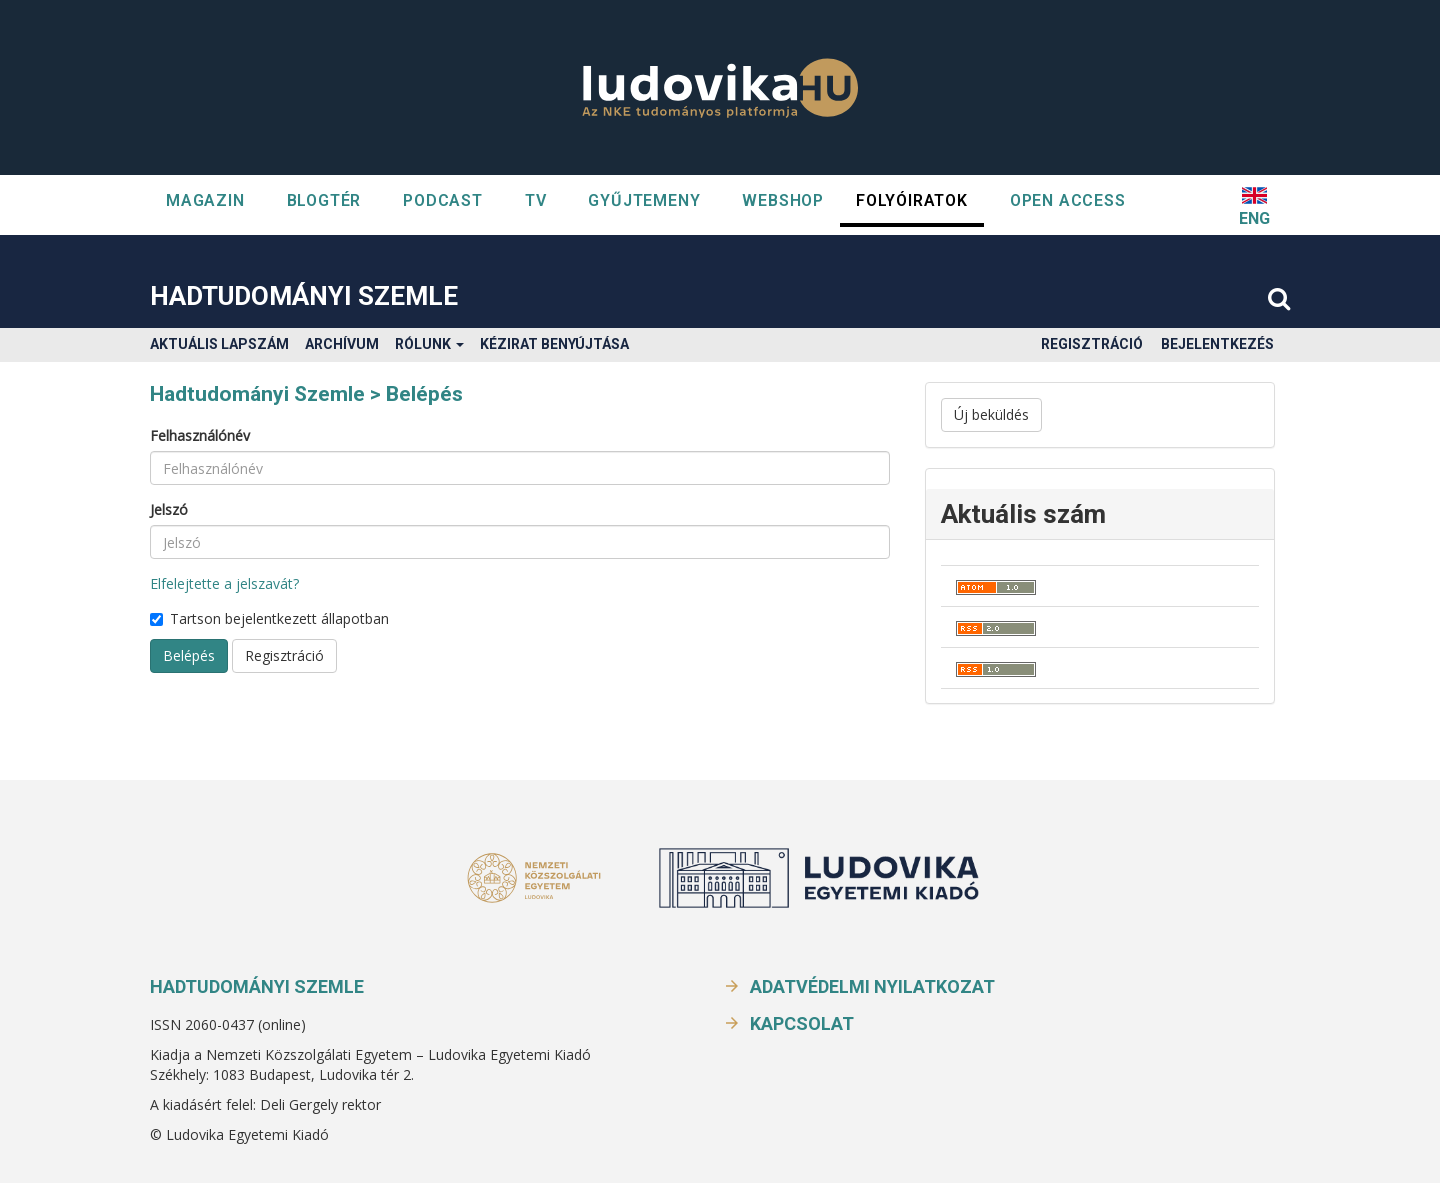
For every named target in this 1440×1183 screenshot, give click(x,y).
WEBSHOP (783, 200)
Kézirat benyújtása (554, 344)
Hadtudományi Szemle (304, 296)
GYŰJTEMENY (644, 200)
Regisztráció (1092, 344)
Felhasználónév (200, 435)
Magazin (205, 200)
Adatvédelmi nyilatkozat (872, 986)
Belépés (189, 655)
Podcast (443, 200)
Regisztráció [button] (284, 655)
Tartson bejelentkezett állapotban (269, 618)
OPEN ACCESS (1068, 200)
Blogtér (324, 200)
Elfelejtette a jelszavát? (224, 583)
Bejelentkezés (1217, 344)
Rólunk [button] (429, 344)
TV (536, 200)
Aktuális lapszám (219, 344)
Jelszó (169, 509)
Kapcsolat (802, 1023)
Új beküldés (991, 414)
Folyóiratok (912, 200)
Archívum (342, 344)
